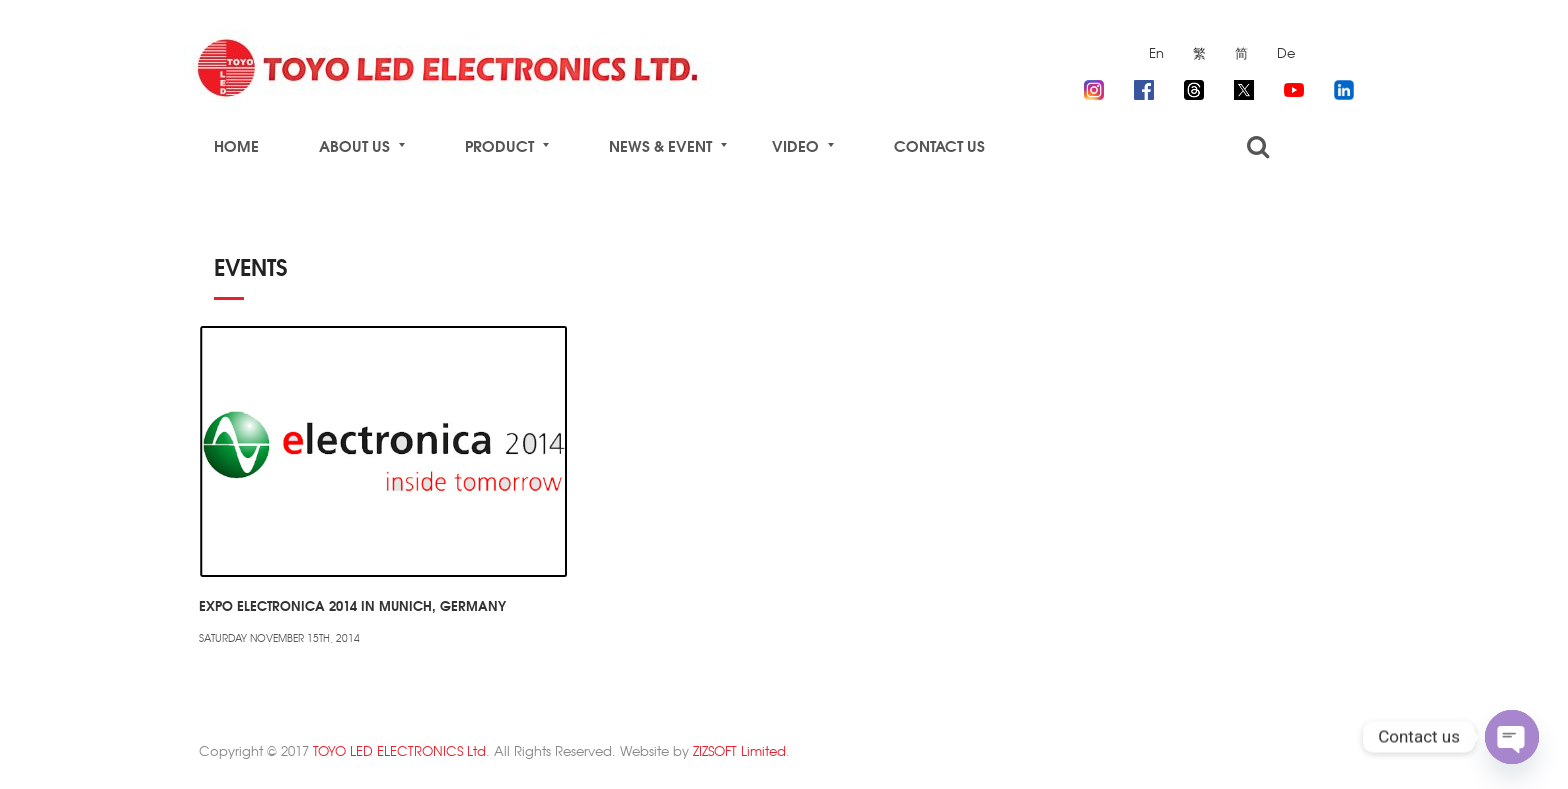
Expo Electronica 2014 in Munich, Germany (352, 605)
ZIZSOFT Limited (739, 750)
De (1286, 52)
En (1156, 52)
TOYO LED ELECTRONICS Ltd (399, 750)
